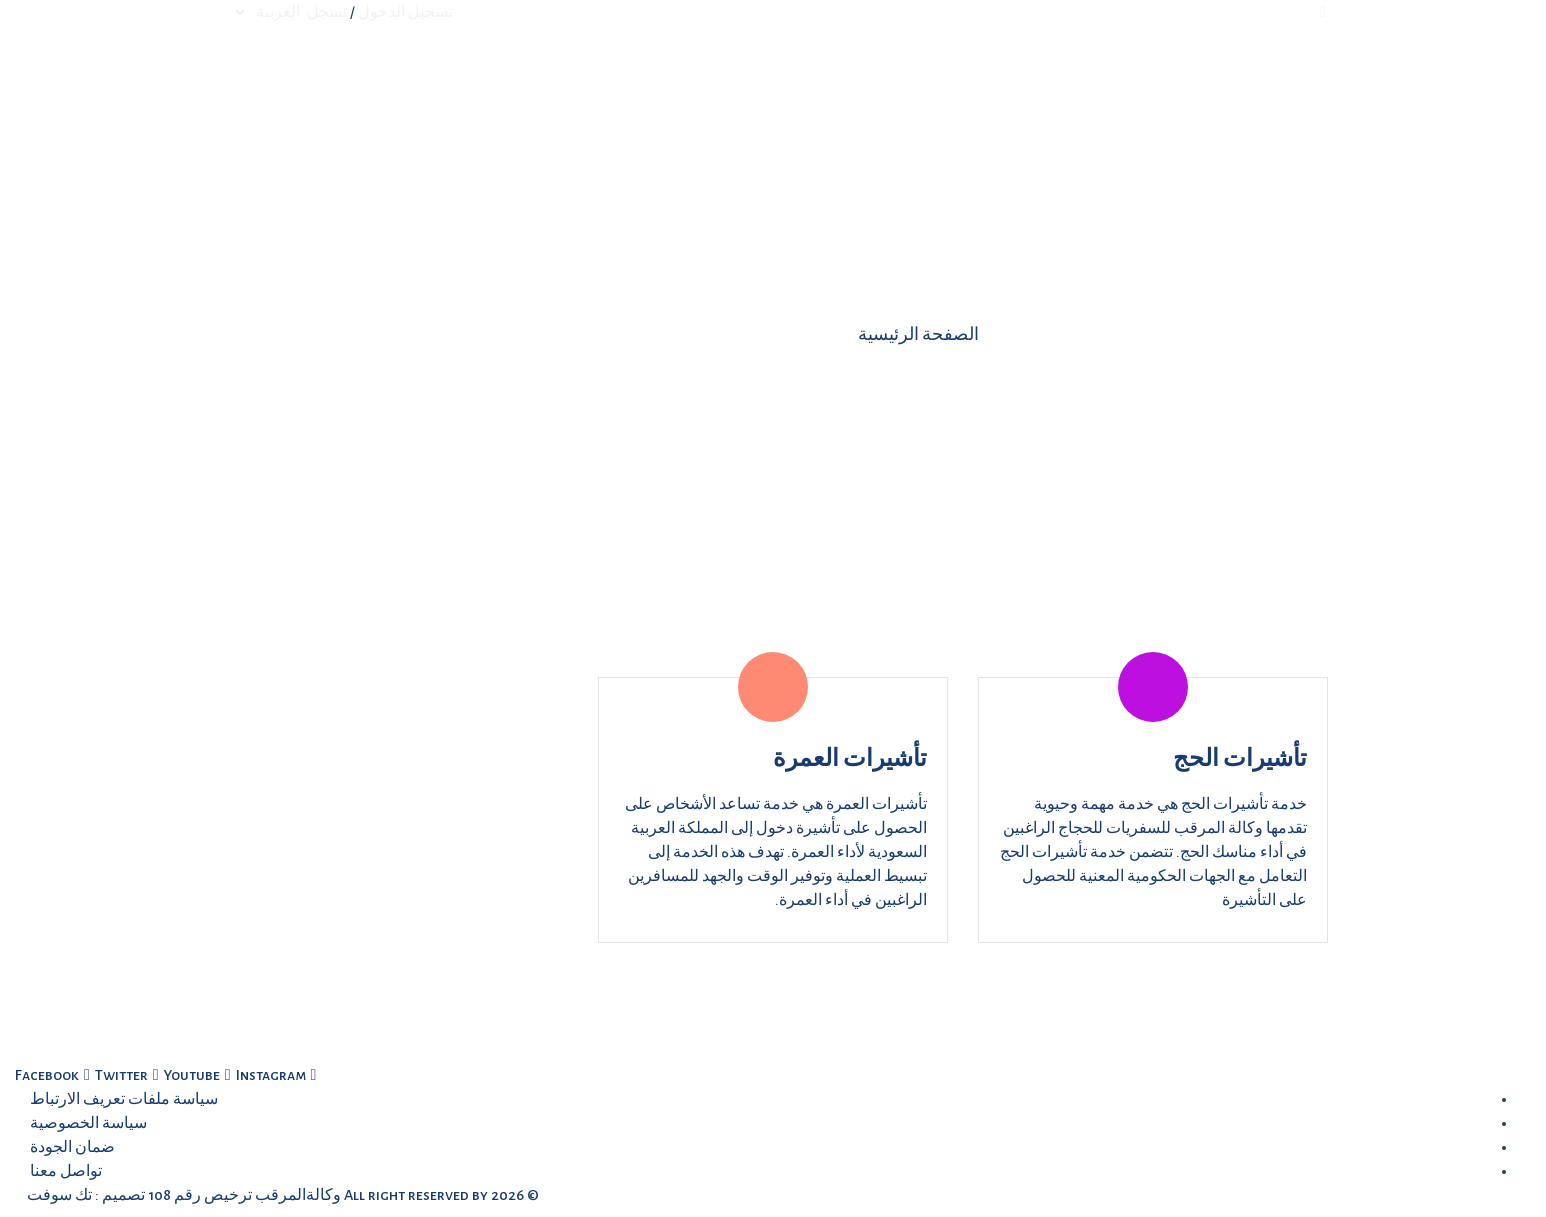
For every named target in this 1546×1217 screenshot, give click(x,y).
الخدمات (788, 78)
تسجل (327, 12)
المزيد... (703, 78)
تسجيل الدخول (405, 12)
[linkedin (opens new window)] (264, 1075)
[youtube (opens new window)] (187, 1075)
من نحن (871, 78)
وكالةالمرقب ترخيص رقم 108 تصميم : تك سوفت (182, 1195)
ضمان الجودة (72, 1147)
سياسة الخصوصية (88, 1123)
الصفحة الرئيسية (918, 335)
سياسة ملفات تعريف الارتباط (124, 1099)
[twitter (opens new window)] (116, 1075)
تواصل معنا (612, 78)
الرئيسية (925, 78)
